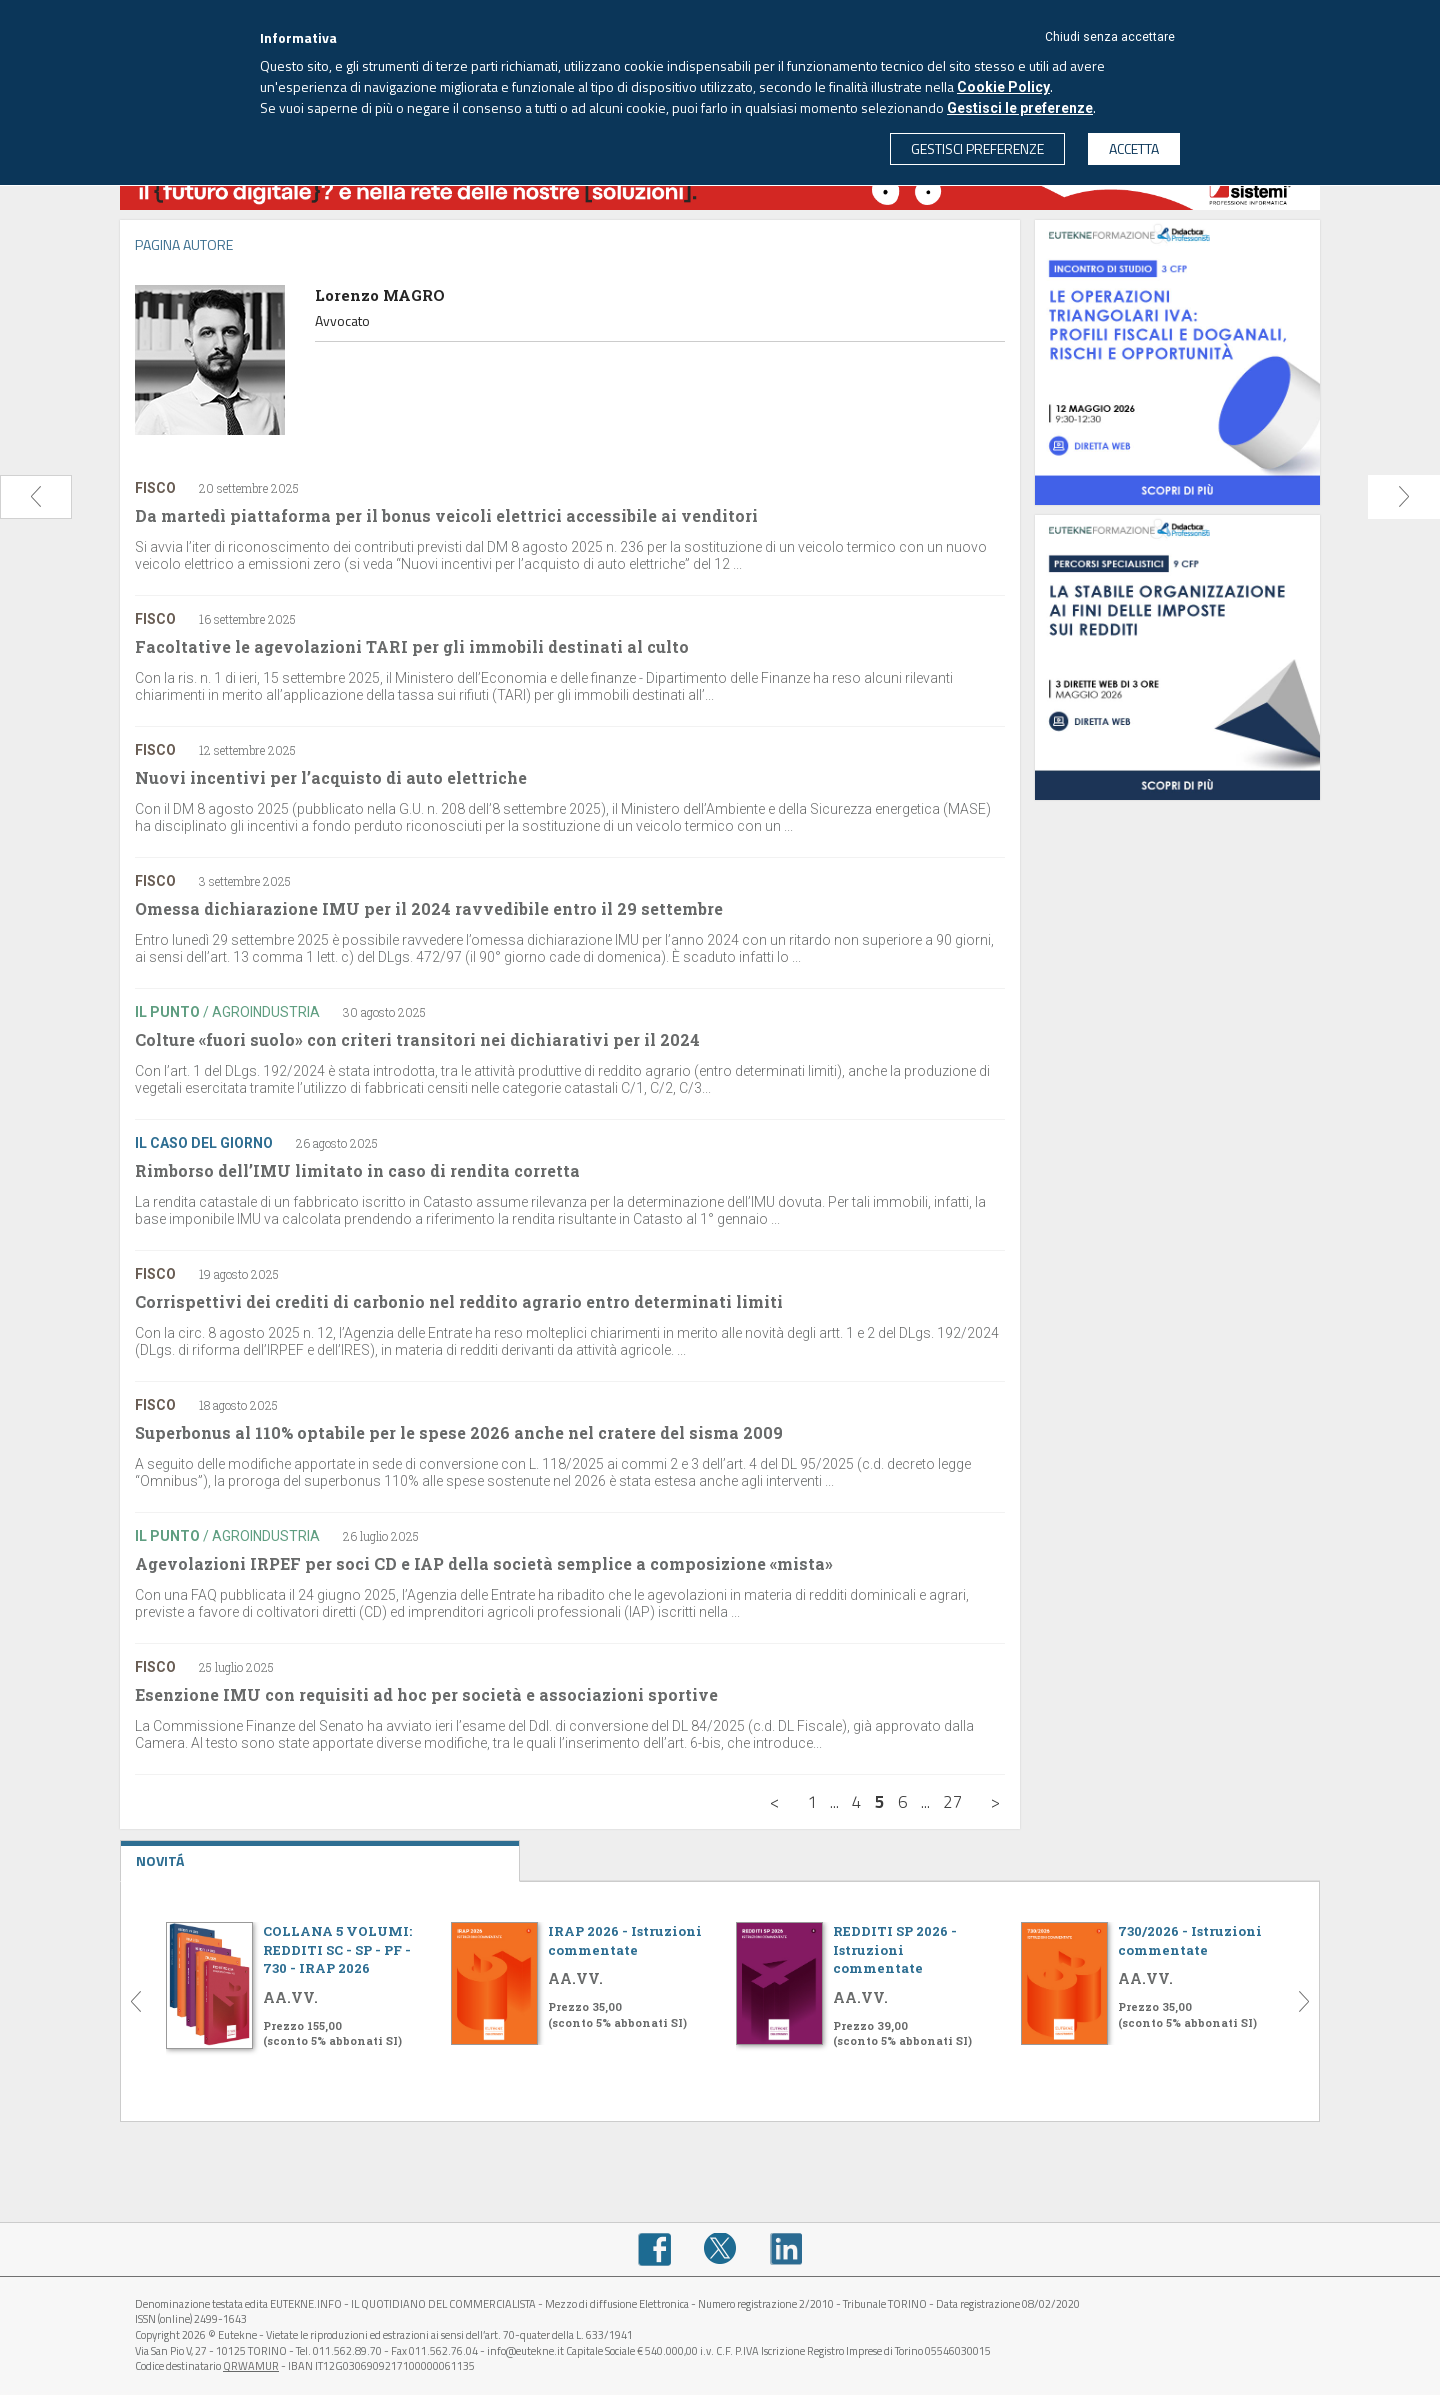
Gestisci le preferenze (1020, 108)
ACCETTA (1134, 148)
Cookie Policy (1003, 87)
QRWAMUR (251, 2366)
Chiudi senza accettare (1110, 37)
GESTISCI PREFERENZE (977, 148)
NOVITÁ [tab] (320, 1856)
